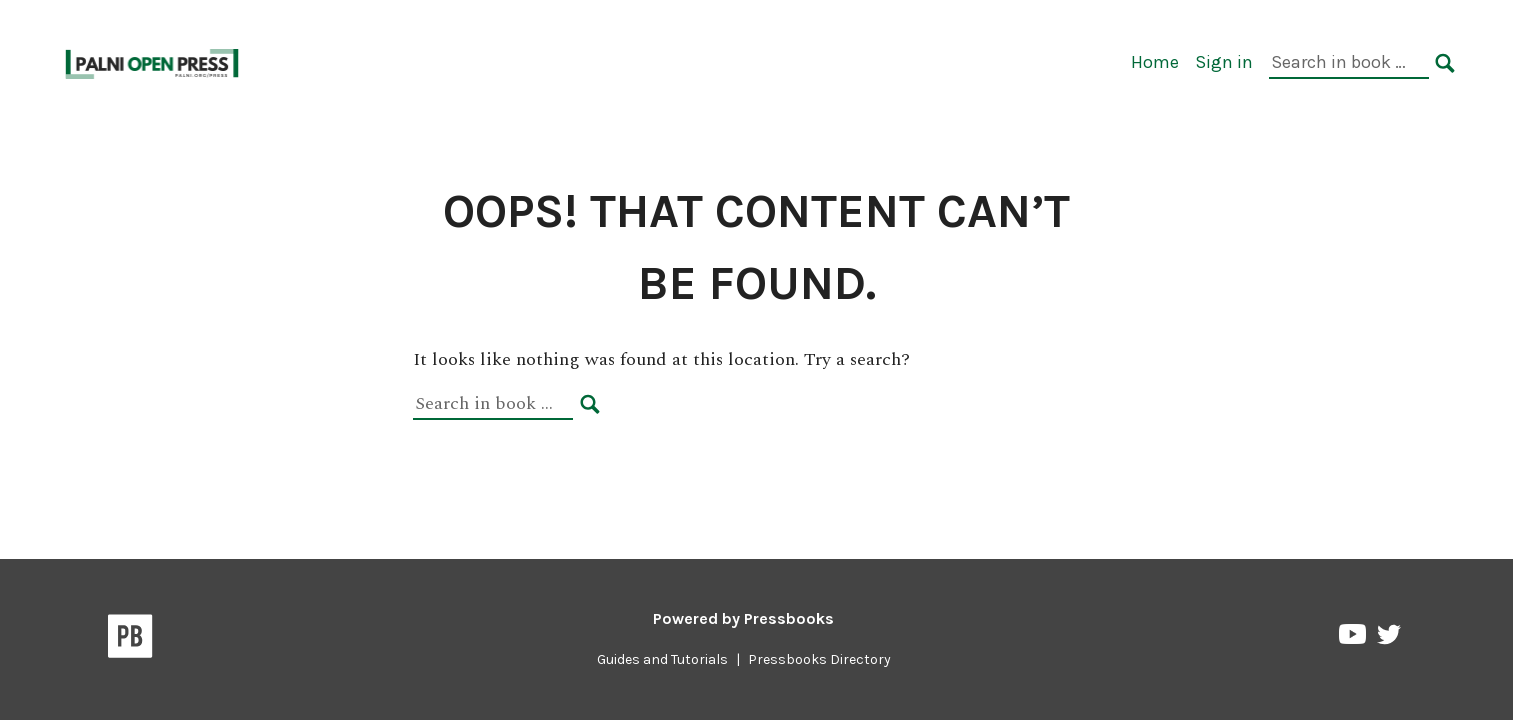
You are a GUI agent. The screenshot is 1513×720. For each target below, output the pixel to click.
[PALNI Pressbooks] (153, 61)
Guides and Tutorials (662, 659)
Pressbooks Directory (819, 659)
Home (1155, 62)
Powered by (743, 618)
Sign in (1224, 62)
